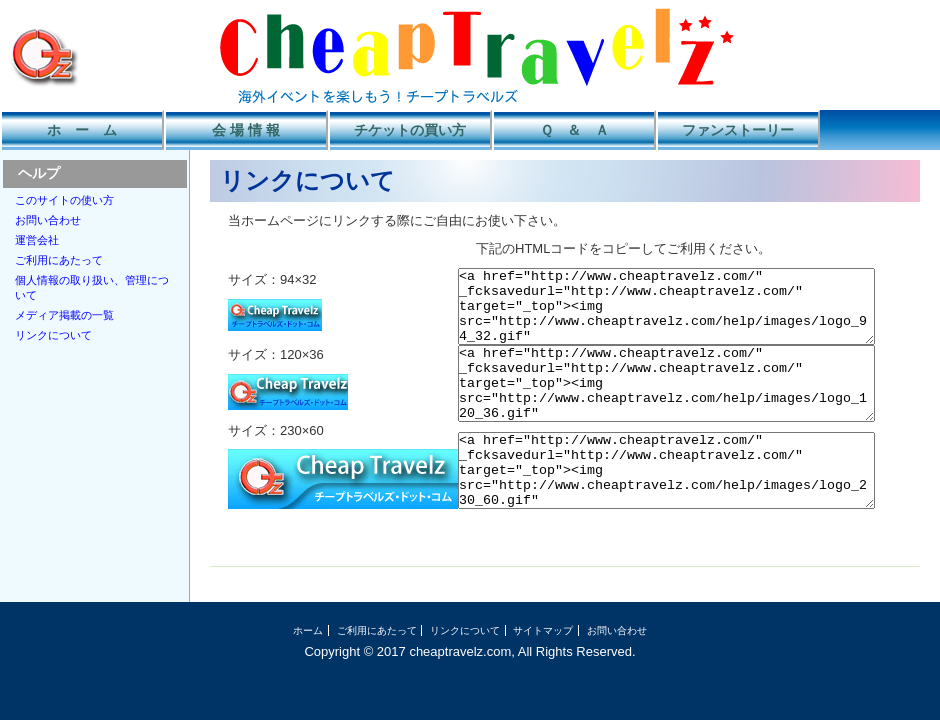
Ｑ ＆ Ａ (574, 130)
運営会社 (37, 240)
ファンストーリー (738, 130)
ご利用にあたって (59, 260)
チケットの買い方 (410, 130)
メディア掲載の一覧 (64, 315)
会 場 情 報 (246, 130)
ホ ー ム (82, 130)
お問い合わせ (48, 220)
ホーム (308, 660)
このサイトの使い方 (64, 200)
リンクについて (53, 335)
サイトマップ (543, 660)
